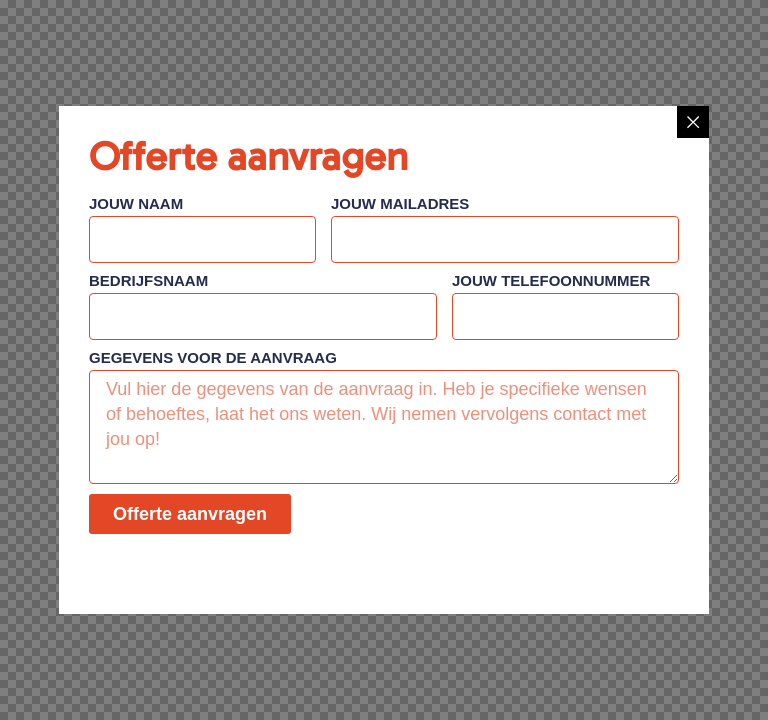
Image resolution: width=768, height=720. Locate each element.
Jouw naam (136, 204)
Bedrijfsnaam (148, 281)
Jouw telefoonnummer (551, 281)
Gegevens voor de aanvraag (213, 358)
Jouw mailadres (400, 204)
